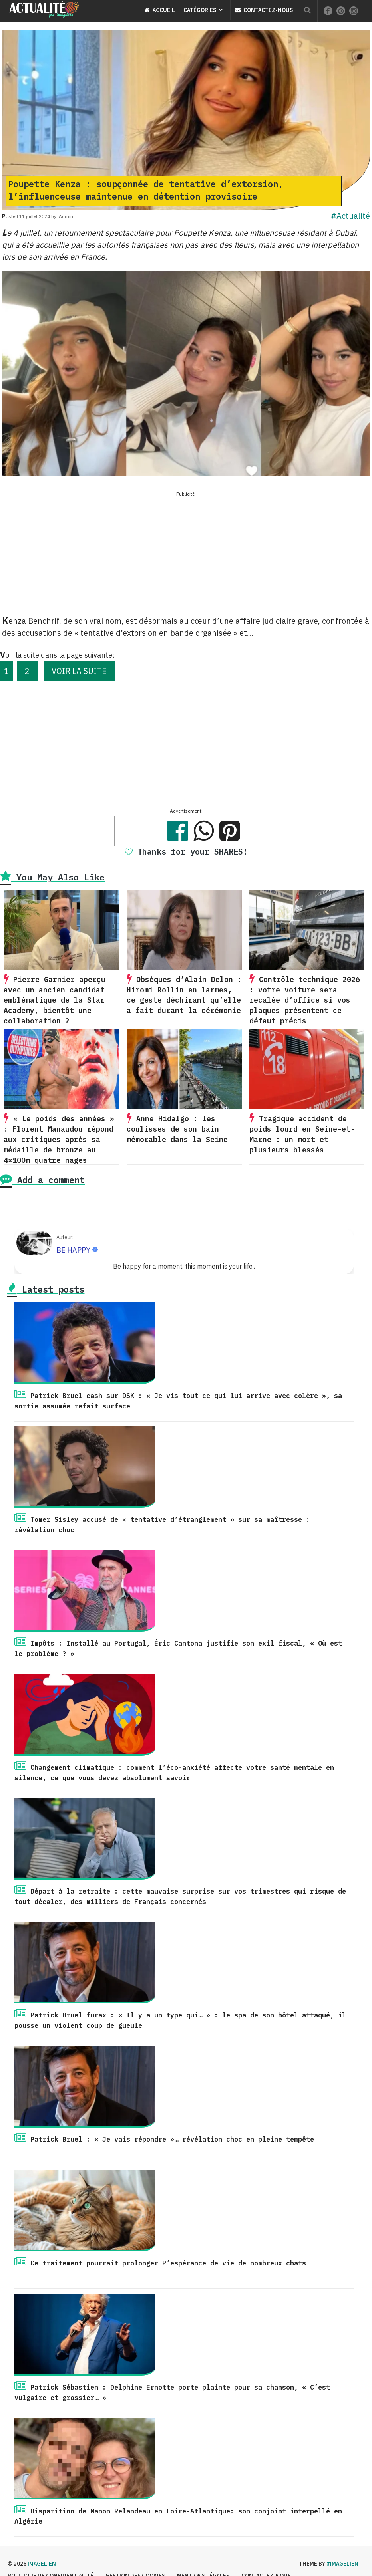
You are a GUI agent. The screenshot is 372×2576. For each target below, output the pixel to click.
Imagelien (42, 2563)
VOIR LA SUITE (79, 671)
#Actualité (350, 215)
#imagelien (342, 2563)
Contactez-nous (264, 10)
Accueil (159, 10)
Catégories (199, 10)
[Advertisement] (186, 555)
